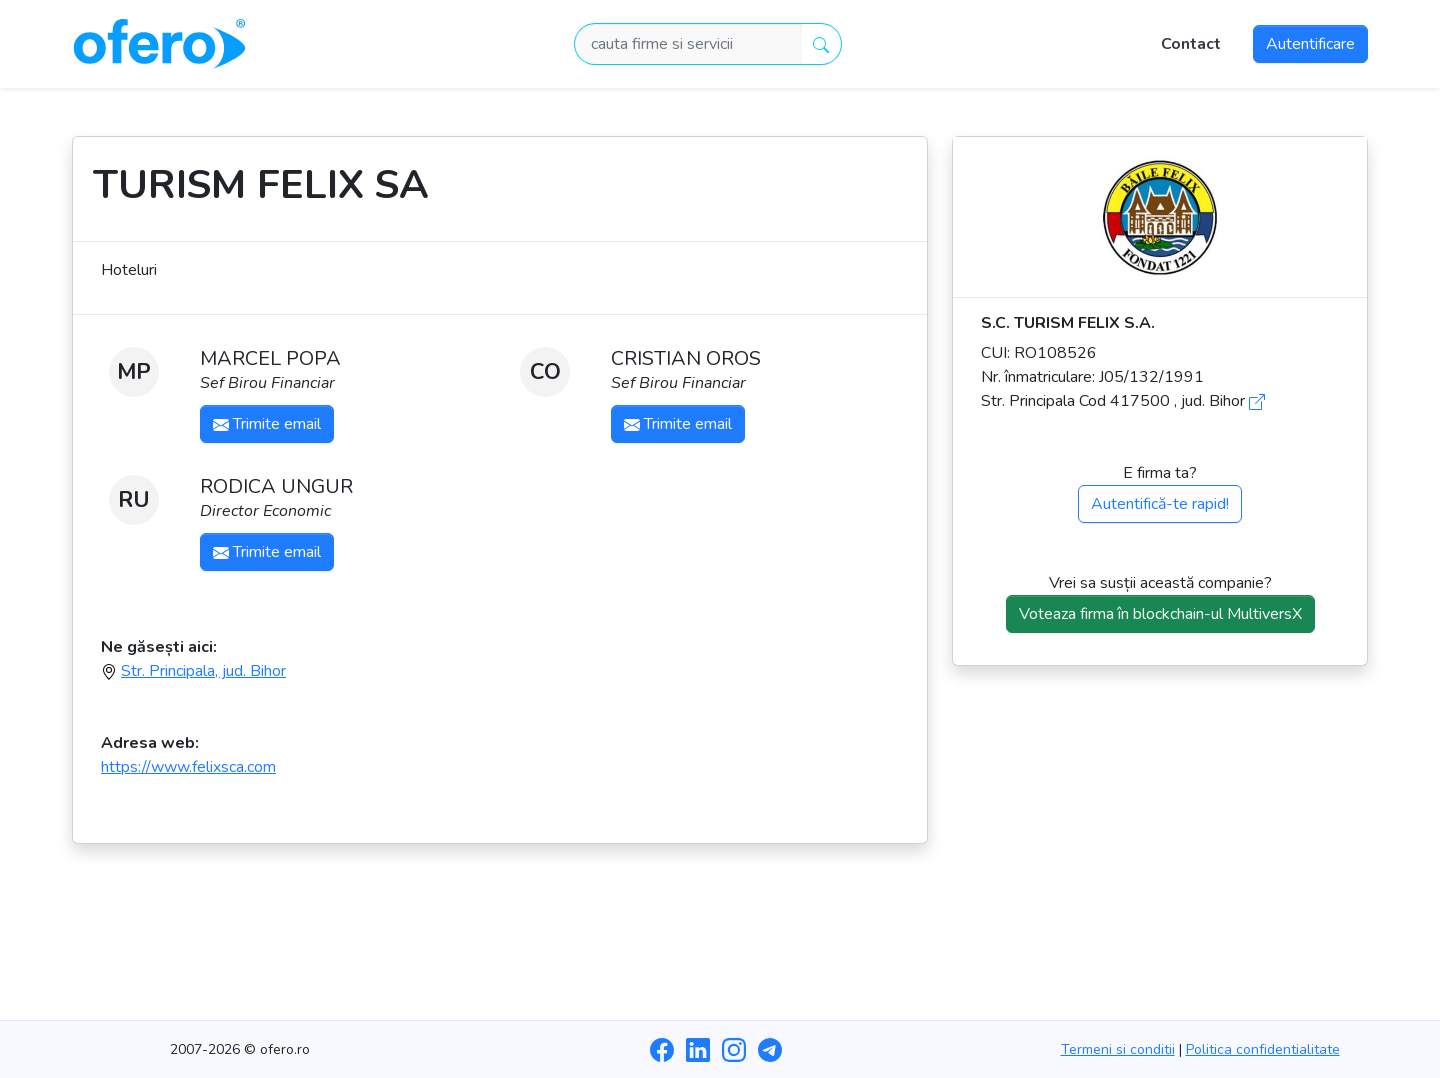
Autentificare (1310, 44)
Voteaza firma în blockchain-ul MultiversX (1160, 614)
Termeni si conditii (1118, 1049)
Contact (1191, 44)
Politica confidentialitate (1263, 1049)
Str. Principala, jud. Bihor (203, 671)
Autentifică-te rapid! (1160, 504)
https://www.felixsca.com (188, 767)
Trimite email (267, 424)
